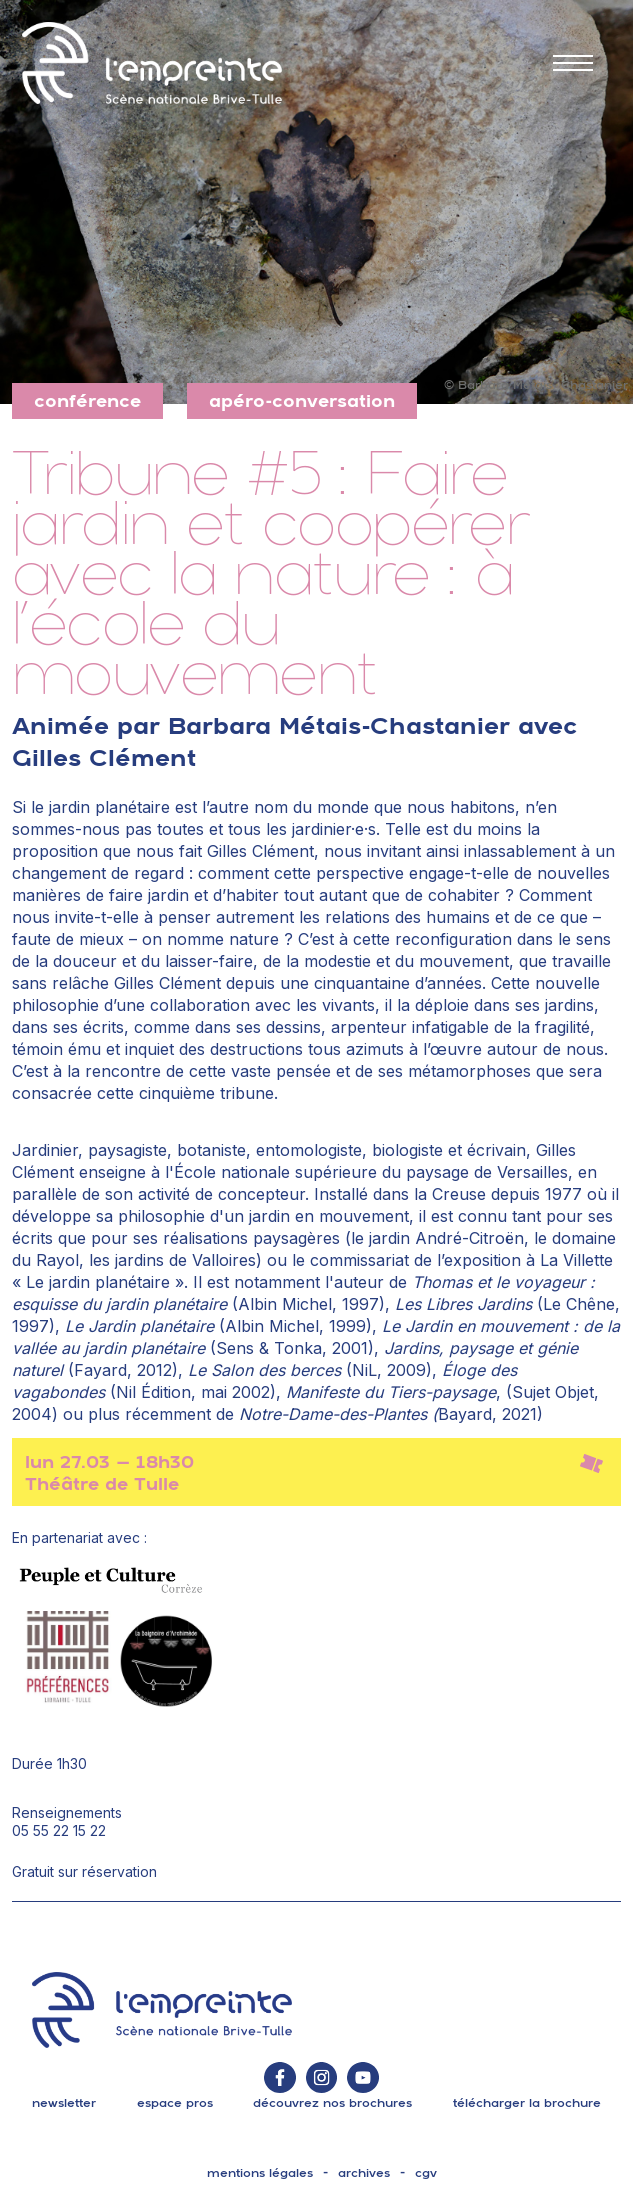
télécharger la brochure (527, 2103)
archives (364, 2173)
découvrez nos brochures (332, 2103)
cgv (426, 2173)
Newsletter (64, 2103)
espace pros (175, 2103)
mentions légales (260, 2173)
